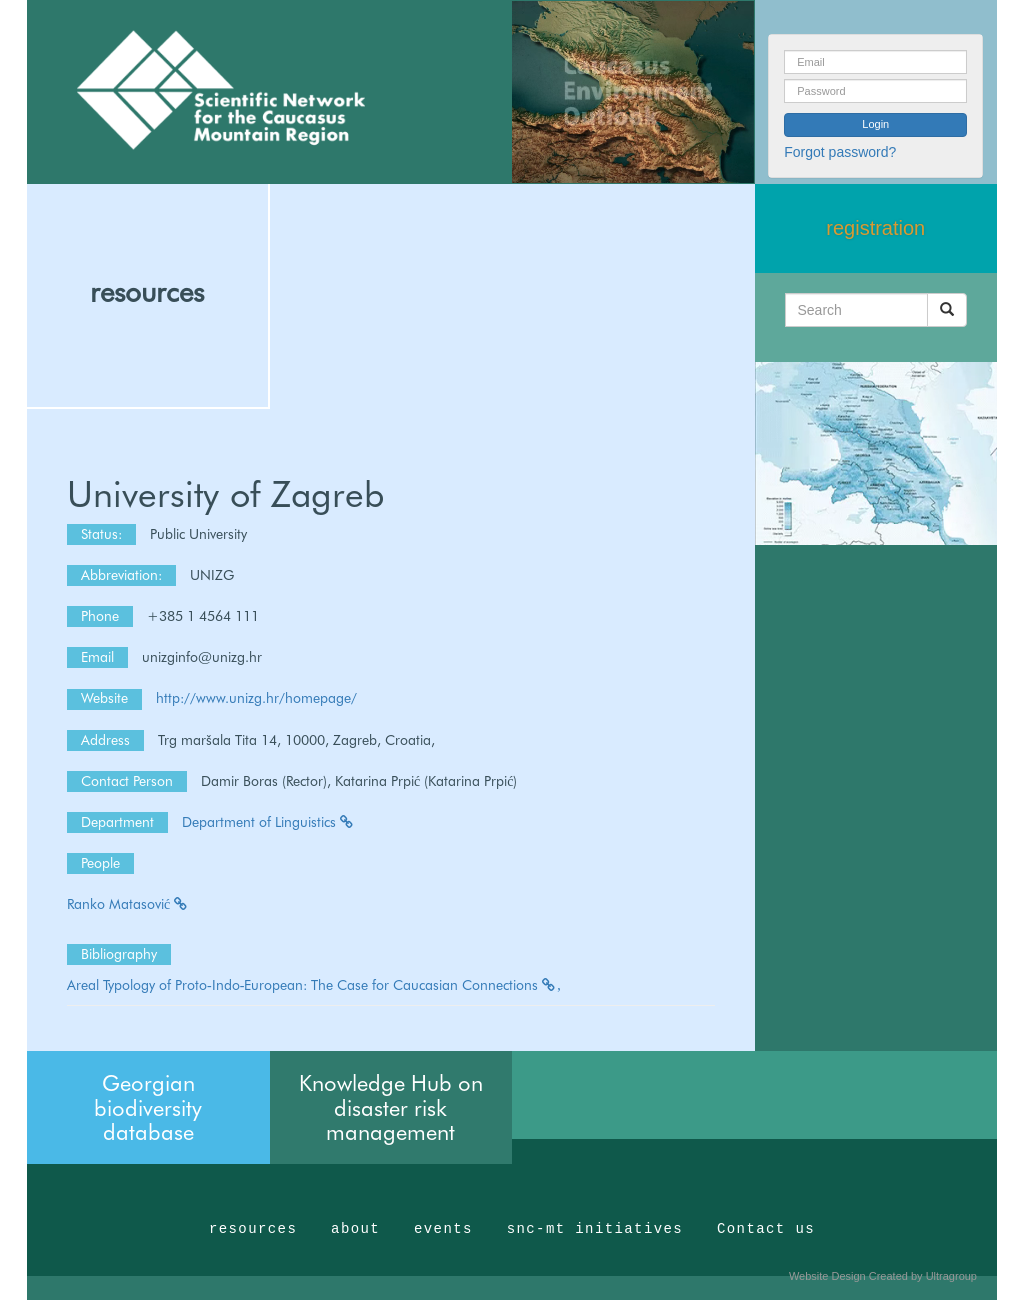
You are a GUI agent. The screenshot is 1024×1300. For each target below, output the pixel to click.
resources (147, 292)
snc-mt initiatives (595, 1229)
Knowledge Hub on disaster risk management (391, 1107)
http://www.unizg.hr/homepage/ (256, 698)
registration (875, 228)
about (355, 1229)
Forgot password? (840, 152)
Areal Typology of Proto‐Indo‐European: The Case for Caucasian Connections (314, 985)
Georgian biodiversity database (148, 1107)
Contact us (766, 1229)
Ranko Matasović (128, 904)
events (443, 1229)
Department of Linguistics (268, 822)
